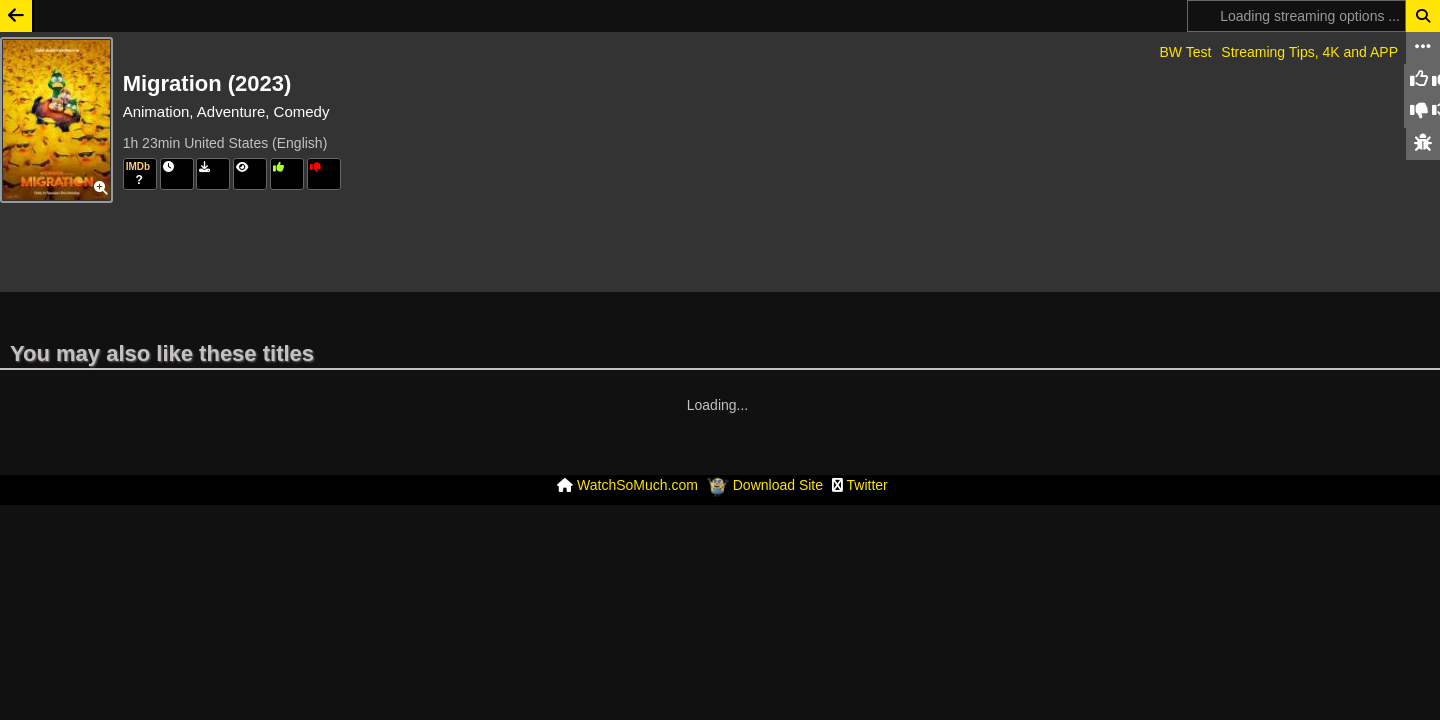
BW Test (1185, 52)
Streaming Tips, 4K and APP (1309, 52)
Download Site (778, 425)
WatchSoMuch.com (637, 425)
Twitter (867, 425)
